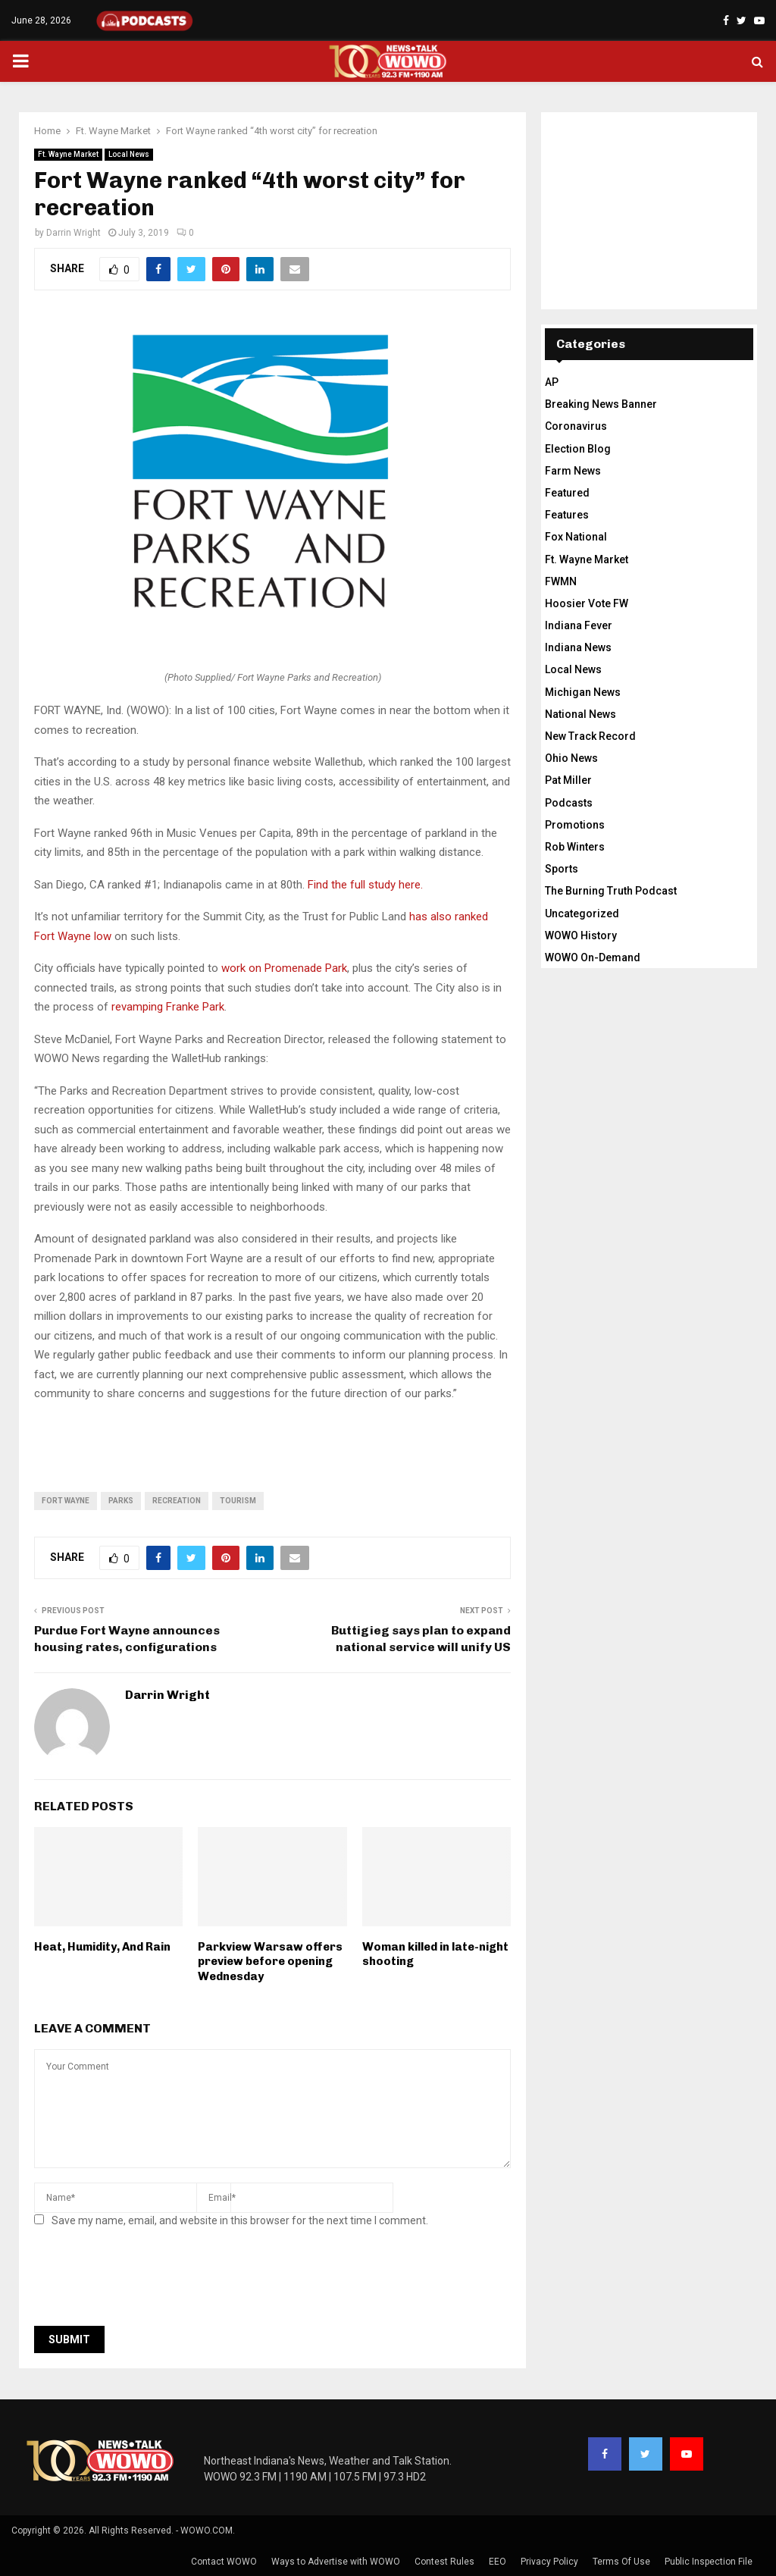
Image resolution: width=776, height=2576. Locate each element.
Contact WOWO (224, 2561)
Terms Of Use (621, 2561)
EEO (497, 2561)
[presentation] (149, 2281)
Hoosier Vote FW (586, 603)
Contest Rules (444, 2561)
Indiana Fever (578, 625)
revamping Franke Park (167, 1007)
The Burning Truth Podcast (611, 891)
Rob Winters (575, 847)
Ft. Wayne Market (68, 154)
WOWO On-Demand (592, 957)
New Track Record (590, 736)
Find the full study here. (365, 885)
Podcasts (569, 803)
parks (120, 1500)
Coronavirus (576, 426)
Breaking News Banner (601, 404)
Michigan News (583, 692)
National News (580, 714)
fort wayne (65, 1500)
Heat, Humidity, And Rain (102, 1947)
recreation (176, 1500)
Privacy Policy (549, 2561)
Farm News (573, 471)
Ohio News (571, 758)
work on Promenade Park (284, 968)
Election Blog (578, 449)
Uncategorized (582, 913)
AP (552, 382)
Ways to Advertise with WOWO (335, 2561)
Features (567, 515)
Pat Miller (568, 780)
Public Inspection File (709, 2561)
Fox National (576, 537)
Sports (561, 869)
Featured (567, 493)
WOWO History (581, 935)
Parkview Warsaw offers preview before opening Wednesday (270, 1961)
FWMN (561, 581)
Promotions (575, 825)
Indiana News (578, 647)
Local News (128, 154)
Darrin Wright (73, 232)
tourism (238, 1500)
